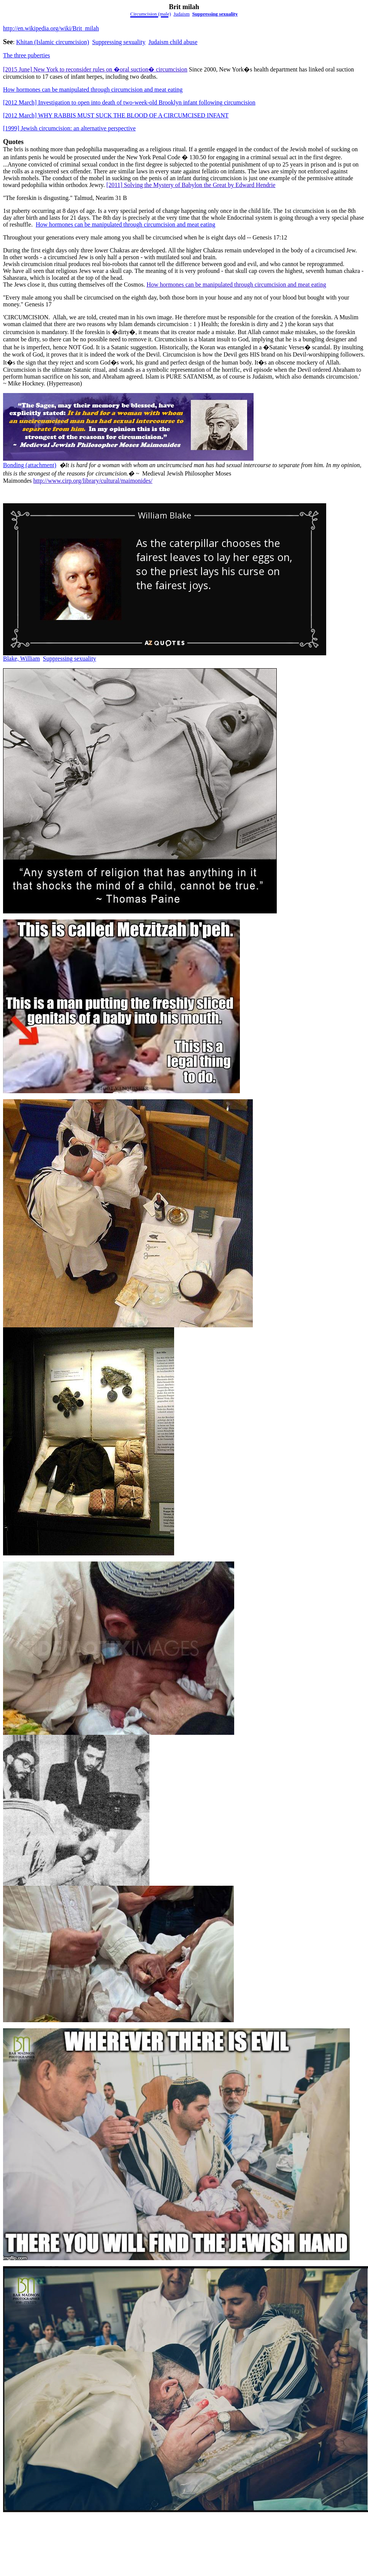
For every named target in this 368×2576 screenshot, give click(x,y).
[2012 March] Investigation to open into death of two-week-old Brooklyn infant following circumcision (129, 102)
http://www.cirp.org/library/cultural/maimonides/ (92, 480)
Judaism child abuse (172, 42)
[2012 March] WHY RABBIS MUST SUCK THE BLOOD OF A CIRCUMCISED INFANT (115, 115)
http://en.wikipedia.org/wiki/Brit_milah (51, 28)
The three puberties (26, 55)
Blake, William (21, 658)
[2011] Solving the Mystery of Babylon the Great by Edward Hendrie (191, 185)
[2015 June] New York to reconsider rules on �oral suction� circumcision (95, 69)
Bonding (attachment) (29, 465)
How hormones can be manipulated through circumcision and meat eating (92, 89)
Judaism (181, 14)
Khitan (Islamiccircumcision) (52, 42)
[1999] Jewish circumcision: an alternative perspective (69, 128)
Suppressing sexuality (215, 14)
